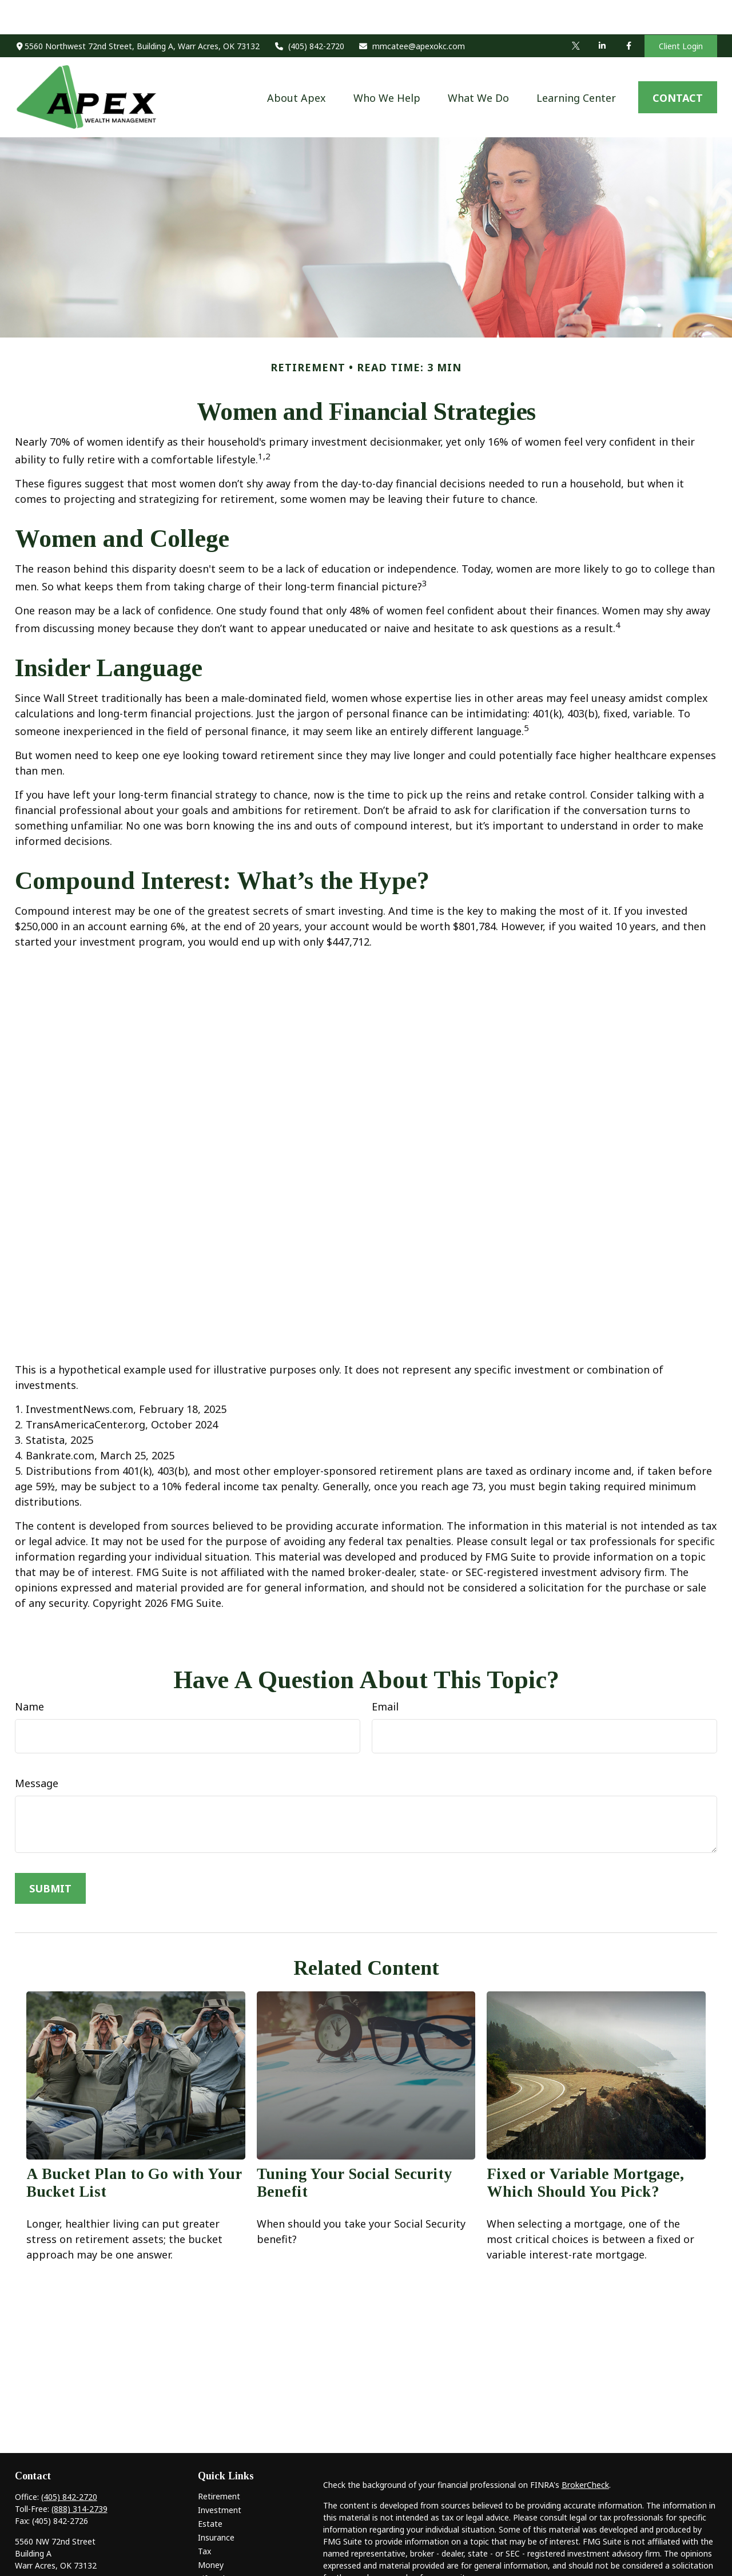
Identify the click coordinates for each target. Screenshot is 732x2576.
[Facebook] (628, 11)
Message (36, 1749)
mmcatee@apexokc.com (412, 11)
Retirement (219, 2461)
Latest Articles (225, 2558)
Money (211, 2530)
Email (385, 1672)
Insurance (216, 2503)
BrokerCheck (585, 2450)
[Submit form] (50, 1854)
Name (29, 1672)
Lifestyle (213, 2544)
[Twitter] (576, 11)
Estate (210, 2489)
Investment (219, 2475)
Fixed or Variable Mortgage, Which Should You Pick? (585, 2148)
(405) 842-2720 (309, 11)
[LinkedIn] (602, 11)
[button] (296, 63)
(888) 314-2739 (79, 2474)
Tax (204, 2516)
